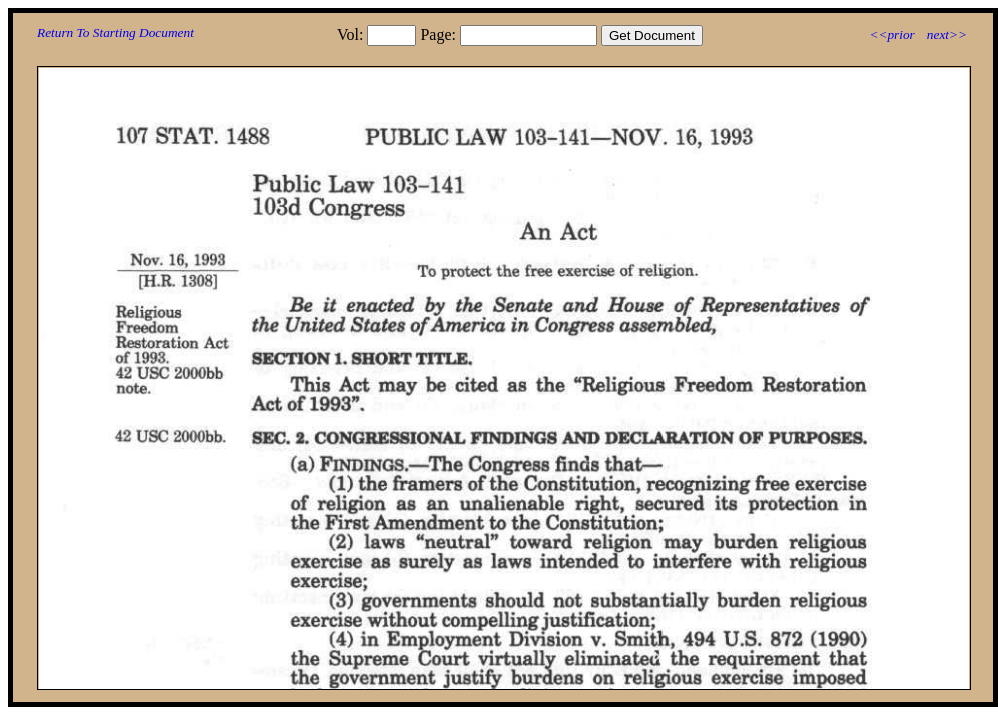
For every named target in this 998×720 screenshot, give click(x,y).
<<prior (891, 34)
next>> (947, 34)
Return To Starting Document (115, 32)
